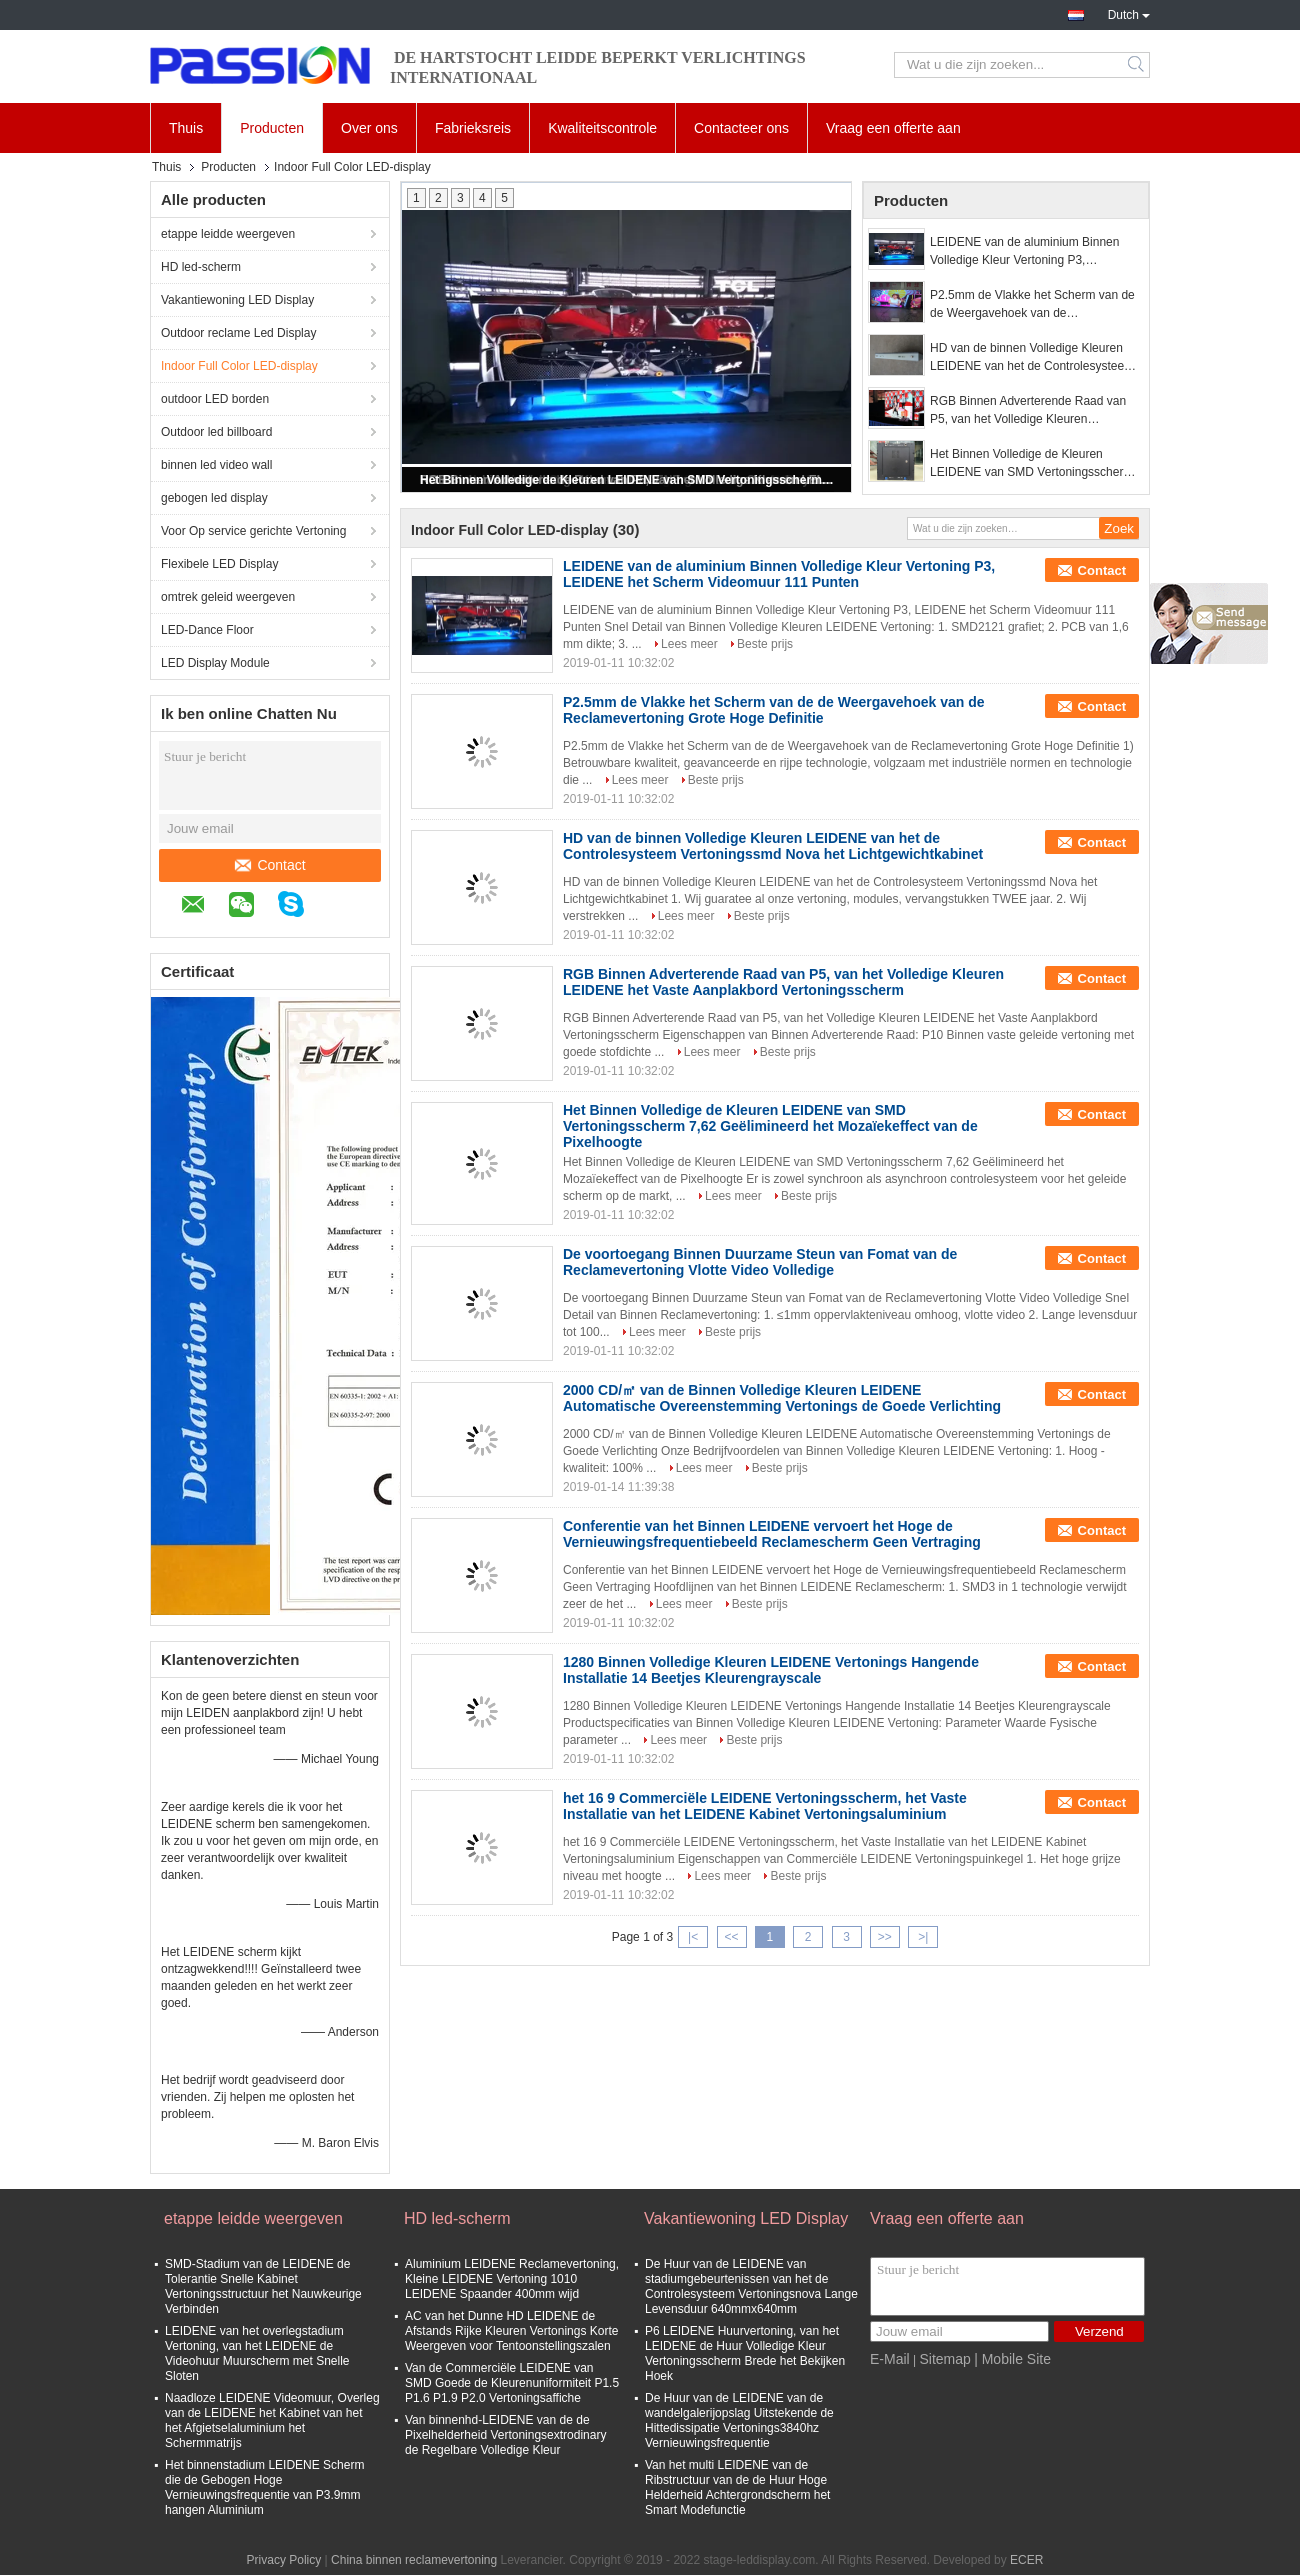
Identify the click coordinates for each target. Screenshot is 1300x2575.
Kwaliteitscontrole (602, 128)
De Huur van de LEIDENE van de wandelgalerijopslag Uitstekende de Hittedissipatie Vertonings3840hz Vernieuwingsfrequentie (739, 2420)
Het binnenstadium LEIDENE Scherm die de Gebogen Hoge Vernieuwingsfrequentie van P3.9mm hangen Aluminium (264, 2487)
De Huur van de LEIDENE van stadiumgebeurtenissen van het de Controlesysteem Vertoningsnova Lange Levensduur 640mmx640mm (751, 2286)
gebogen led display (214, 498)
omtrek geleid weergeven (228, 597)
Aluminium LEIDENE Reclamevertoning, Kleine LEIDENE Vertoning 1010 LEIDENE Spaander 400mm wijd (512, 2279)
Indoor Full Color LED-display (239, 366)
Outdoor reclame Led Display (238, 333)
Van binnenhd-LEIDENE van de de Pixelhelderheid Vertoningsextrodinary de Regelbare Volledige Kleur (505, 2435)
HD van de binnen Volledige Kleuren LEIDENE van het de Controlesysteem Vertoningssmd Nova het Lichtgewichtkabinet (1032, 358)
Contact (270, 865)
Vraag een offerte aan (893, 128)
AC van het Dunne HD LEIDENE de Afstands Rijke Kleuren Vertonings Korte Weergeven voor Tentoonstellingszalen (511, 2331)
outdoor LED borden (215, 399)
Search (1137, 65)
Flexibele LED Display (219, 564)
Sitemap (944, 2359)
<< (731, 1937)
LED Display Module (215, 663)
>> (885, 1937)
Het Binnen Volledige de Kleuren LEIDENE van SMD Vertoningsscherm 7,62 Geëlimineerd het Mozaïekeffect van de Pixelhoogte (628, 480)
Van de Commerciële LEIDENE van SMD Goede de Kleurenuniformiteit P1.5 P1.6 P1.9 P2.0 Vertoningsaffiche (512, 2383)
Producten (272, 128)
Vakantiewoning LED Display (237, 300)
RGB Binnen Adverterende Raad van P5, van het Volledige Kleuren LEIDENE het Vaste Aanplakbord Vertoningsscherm (1028, 411)
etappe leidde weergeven (228, 234)
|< (693, 1937)
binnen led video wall (216, 465)
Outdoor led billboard (216, 432)
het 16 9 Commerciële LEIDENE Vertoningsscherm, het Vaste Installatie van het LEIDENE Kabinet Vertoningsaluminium (765, 1806)
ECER (1026, 2560)
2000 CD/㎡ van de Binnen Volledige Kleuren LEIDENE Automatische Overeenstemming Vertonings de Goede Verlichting (782, 1398)
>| (923, 1937)
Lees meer (689, 644)
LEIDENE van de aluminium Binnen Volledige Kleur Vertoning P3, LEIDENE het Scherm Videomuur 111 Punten (1030, 252)
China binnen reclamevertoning (414, 2560)
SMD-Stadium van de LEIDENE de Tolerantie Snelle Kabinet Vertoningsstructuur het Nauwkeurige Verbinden (263, 2286)
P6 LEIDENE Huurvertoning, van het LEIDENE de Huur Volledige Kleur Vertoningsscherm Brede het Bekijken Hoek (745, 2353)
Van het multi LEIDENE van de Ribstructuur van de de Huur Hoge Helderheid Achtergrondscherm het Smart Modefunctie (737, 2487)
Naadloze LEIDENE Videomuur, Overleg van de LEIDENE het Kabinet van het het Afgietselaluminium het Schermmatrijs (272, 2420)
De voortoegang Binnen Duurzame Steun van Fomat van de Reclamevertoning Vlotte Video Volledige (760, 1262)
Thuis (186, 128)
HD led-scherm (201, 267)
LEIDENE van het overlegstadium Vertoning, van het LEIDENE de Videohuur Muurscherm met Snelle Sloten (257, 2353)
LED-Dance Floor (207, 630)
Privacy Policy (284, 2560)
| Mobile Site (1012, 2359)
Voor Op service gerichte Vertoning (253, 531)
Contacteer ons (741, 128)
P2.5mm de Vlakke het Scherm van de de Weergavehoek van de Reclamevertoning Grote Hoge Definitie (1034, 305)
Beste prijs (765, 644)
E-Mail (890, 2359)
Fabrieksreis (473, 128)
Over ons (369, 128)
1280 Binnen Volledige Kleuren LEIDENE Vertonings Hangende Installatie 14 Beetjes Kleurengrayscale (771, 1670)
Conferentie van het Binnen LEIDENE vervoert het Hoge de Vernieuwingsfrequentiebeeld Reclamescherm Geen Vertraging (772, 1534)
